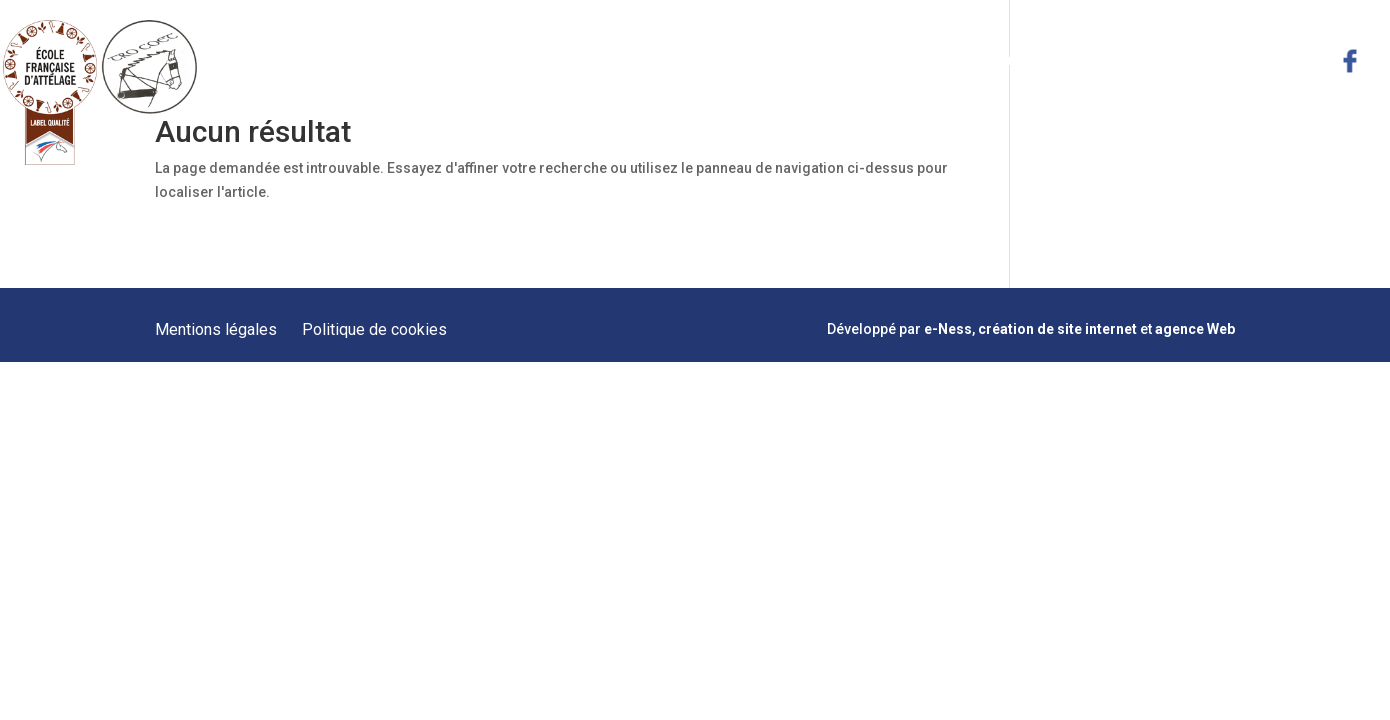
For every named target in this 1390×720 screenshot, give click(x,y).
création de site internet (1057, 329)
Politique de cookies (374, 329)
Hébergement (1082, 60)
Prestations (825, 60)
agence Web (1195, 329)
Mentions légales (216, 329)
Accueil (642, 60)
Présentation (726, 60)
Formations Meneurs (951, 60)
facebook (1350, 61)
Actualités (1177, 60)
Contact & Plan (1276, 60)
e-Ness (948, 329)
